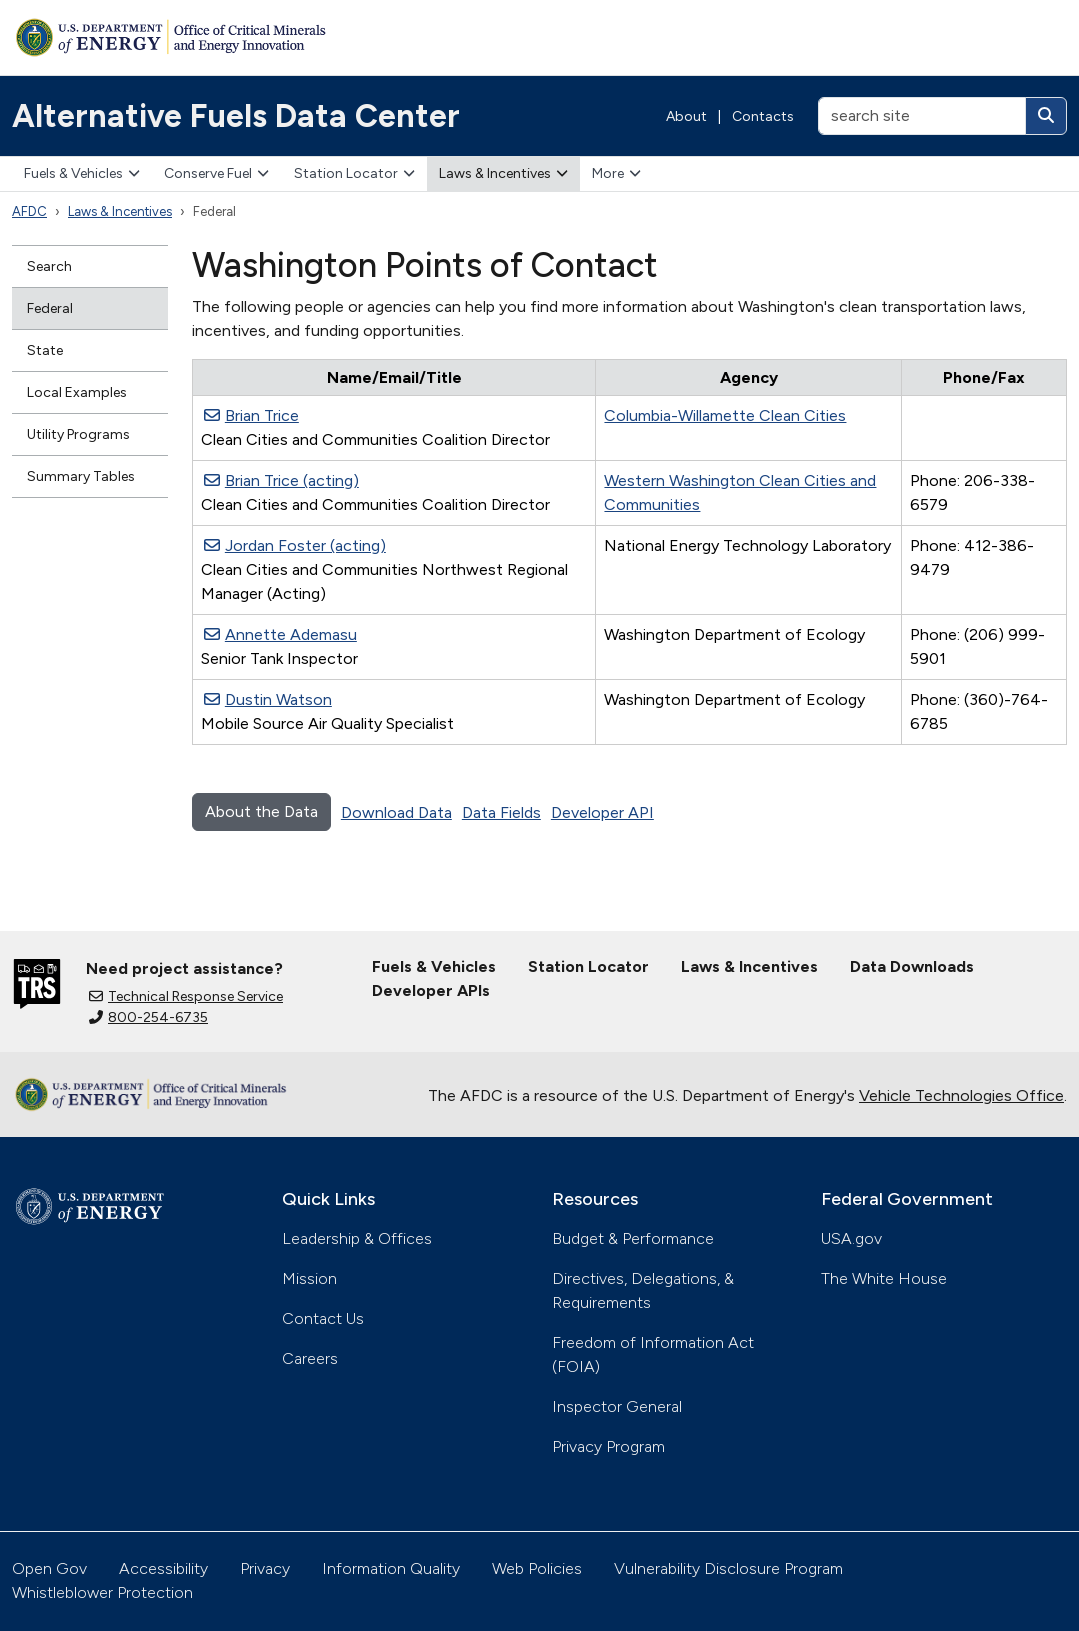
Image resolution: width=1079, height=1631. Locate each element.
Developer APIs (431, 990)
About (686, 116)
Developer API (602, 812)
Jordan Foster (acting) (295, 545)
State (45, 350)
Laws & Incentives (503, 173)
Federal (50, 308)
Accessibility (163, 1568)
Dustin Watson (268, 699)
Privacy (265, 1568)
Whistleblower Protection (102, 1592)
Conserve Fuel (216, 173)
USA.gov (851, 1238)
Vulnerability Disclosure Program (728, 1568)
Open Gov (49, 1568)
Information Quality (391, 1568)
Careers (310, 1358)
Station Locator (354, 173)
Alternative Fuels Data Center (236, 116)
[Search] (1046, 116)
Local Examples (77, 392)
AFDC (29, 211)
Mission (309, 1278)
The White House (884, 1278)
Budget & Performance (633, 1238)
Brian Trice (251, 415)
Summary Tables (81, 476)
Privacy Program (608, 1446)
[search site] (922, 116)
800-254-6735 (148, 1017)
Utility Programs (78, 434)
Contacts (763, 116)
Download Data (396, 812)
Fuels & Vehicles (82, 173)
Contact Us (323, 1318)
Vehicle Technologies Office (961, 1095)
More (616, 173)
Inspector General (617, 1406)
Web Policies (537, 1568)
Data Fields (501, 812)
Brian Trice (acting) (281, 480)
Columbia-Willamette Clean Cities (725, 415)
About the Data (261, 811)
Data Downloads (912, 966)
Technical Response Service (186, 996)
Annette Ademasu (280, 634)
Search (49, 266)
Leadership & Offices (357, 1238)
